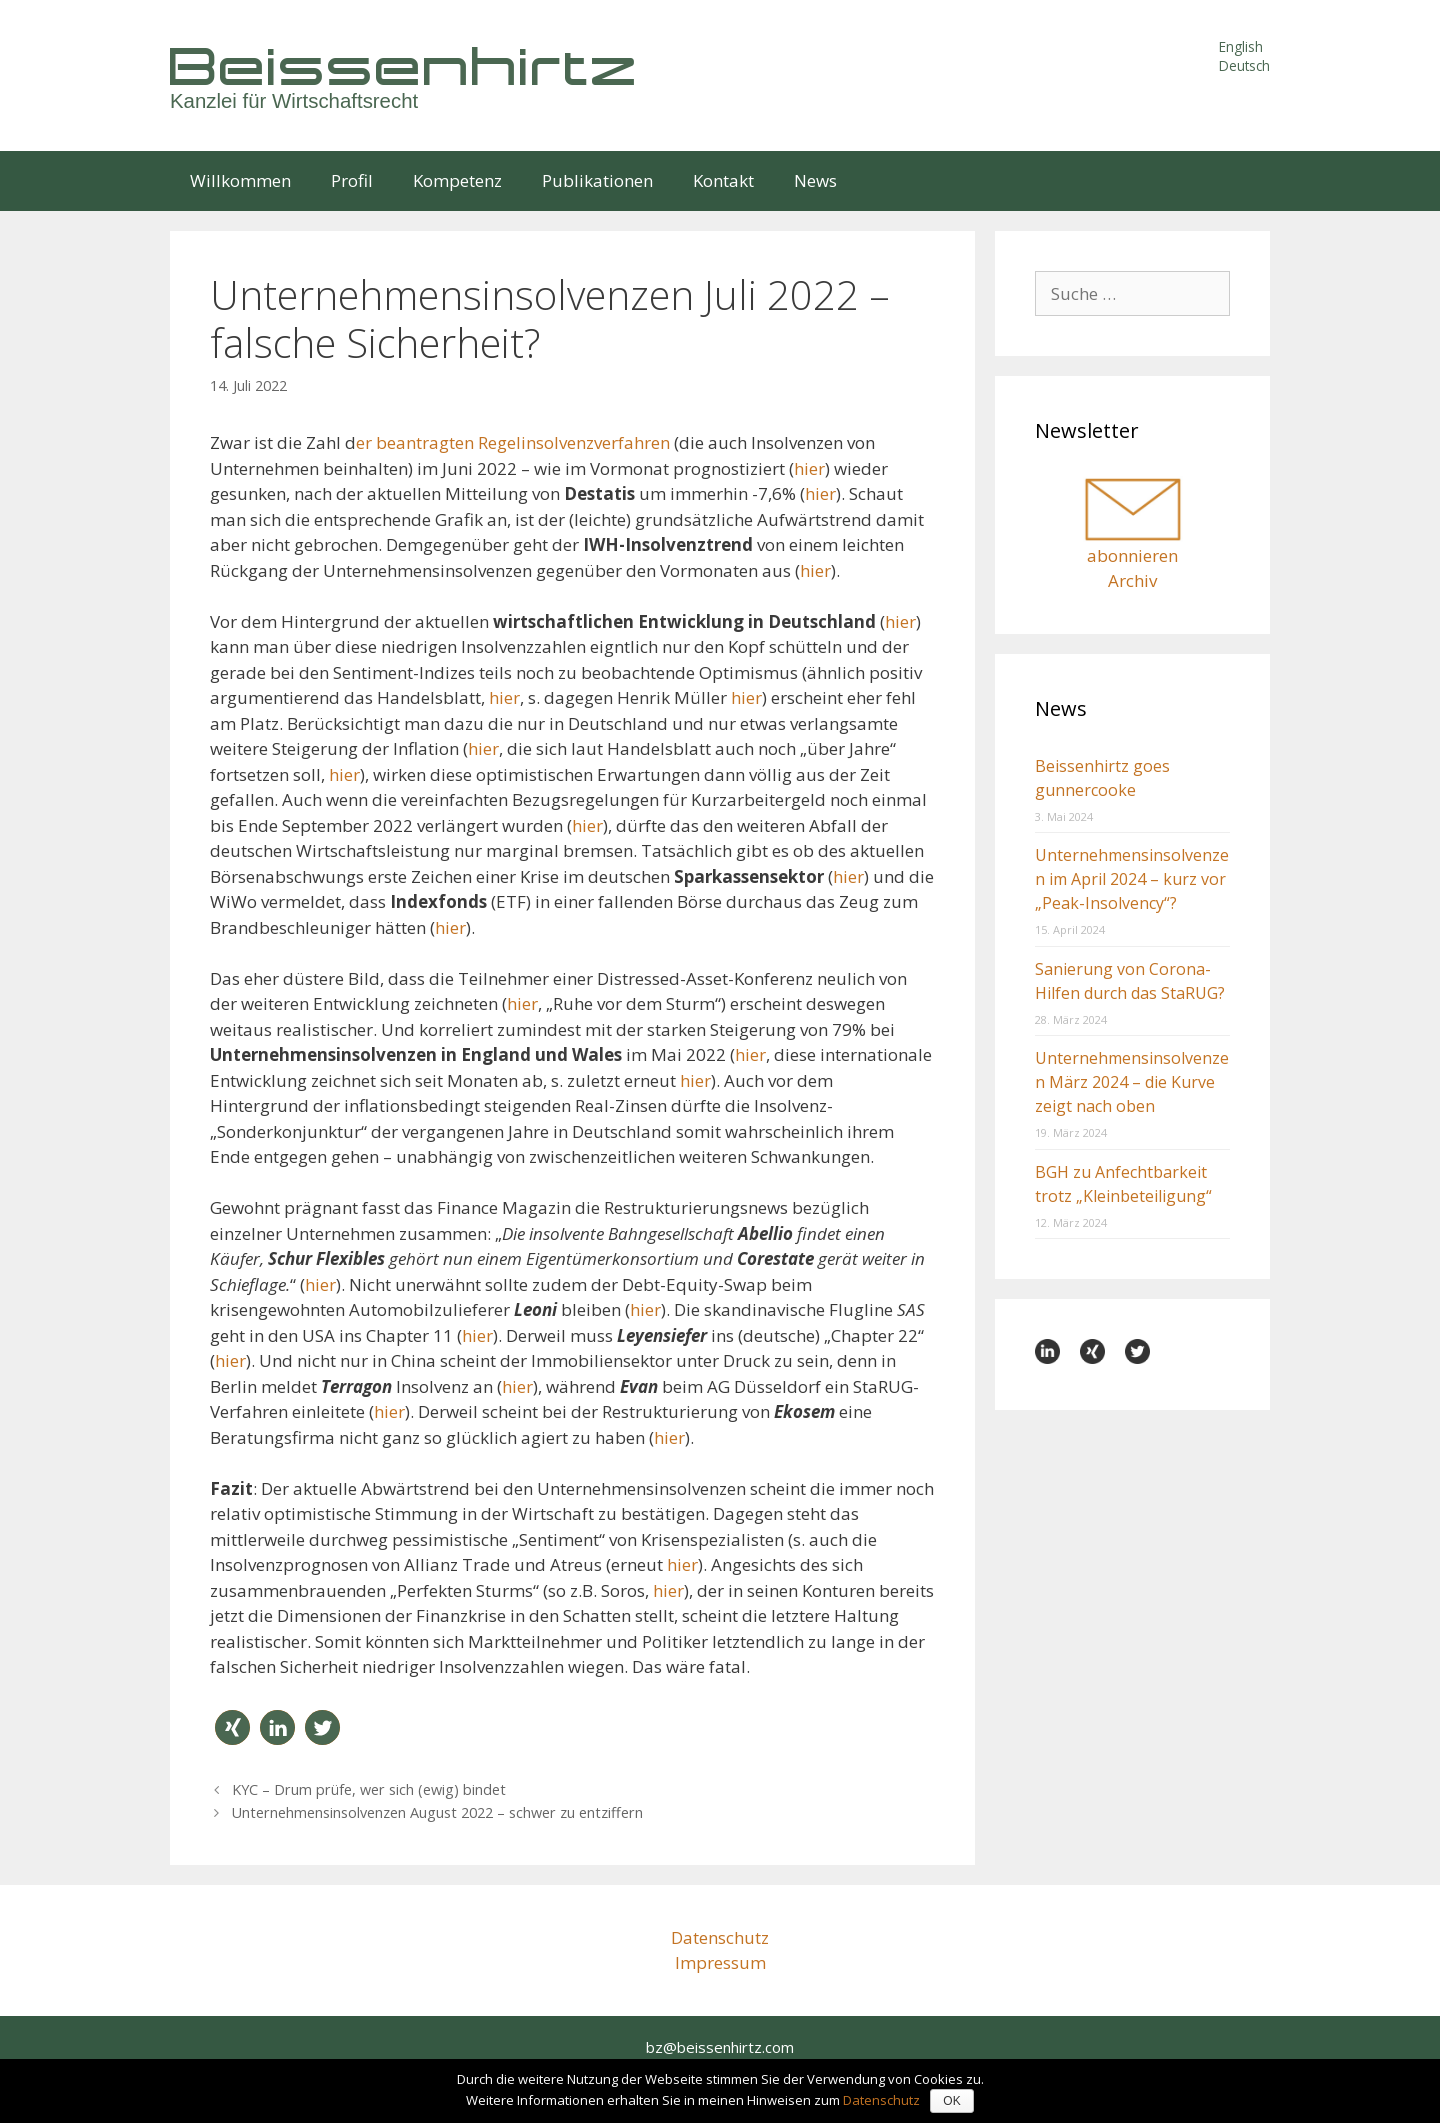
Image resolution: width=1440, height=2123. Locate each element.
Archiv (1132, 580)
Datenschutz (720, 1937)
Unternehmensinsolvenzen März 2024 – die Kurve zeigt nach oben (1132, 1082)
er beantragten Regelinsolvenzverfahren (513, 442)
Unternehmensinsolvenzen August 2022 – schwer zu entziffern (437, 1812)
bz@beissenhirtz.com (720, 2047)
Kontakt (723, 180)
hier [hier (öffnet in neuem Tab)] (900, 621)
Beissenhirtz (405, 65)
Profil (352, 180)
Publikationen (597, 180)
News (815, 180)
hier (809, 468)
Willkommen (240, 180)
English (1241, 46)
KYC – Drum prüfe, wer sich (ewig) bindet (369, 1789)
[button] (232, 1727)
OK (951, 2101)
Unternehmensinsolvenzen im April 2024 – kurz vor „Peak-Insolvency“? (1132, 879)
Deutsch (1244, 65)
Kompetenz (457, 180)
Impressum (720, 1962)
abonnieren (1132, 555)
